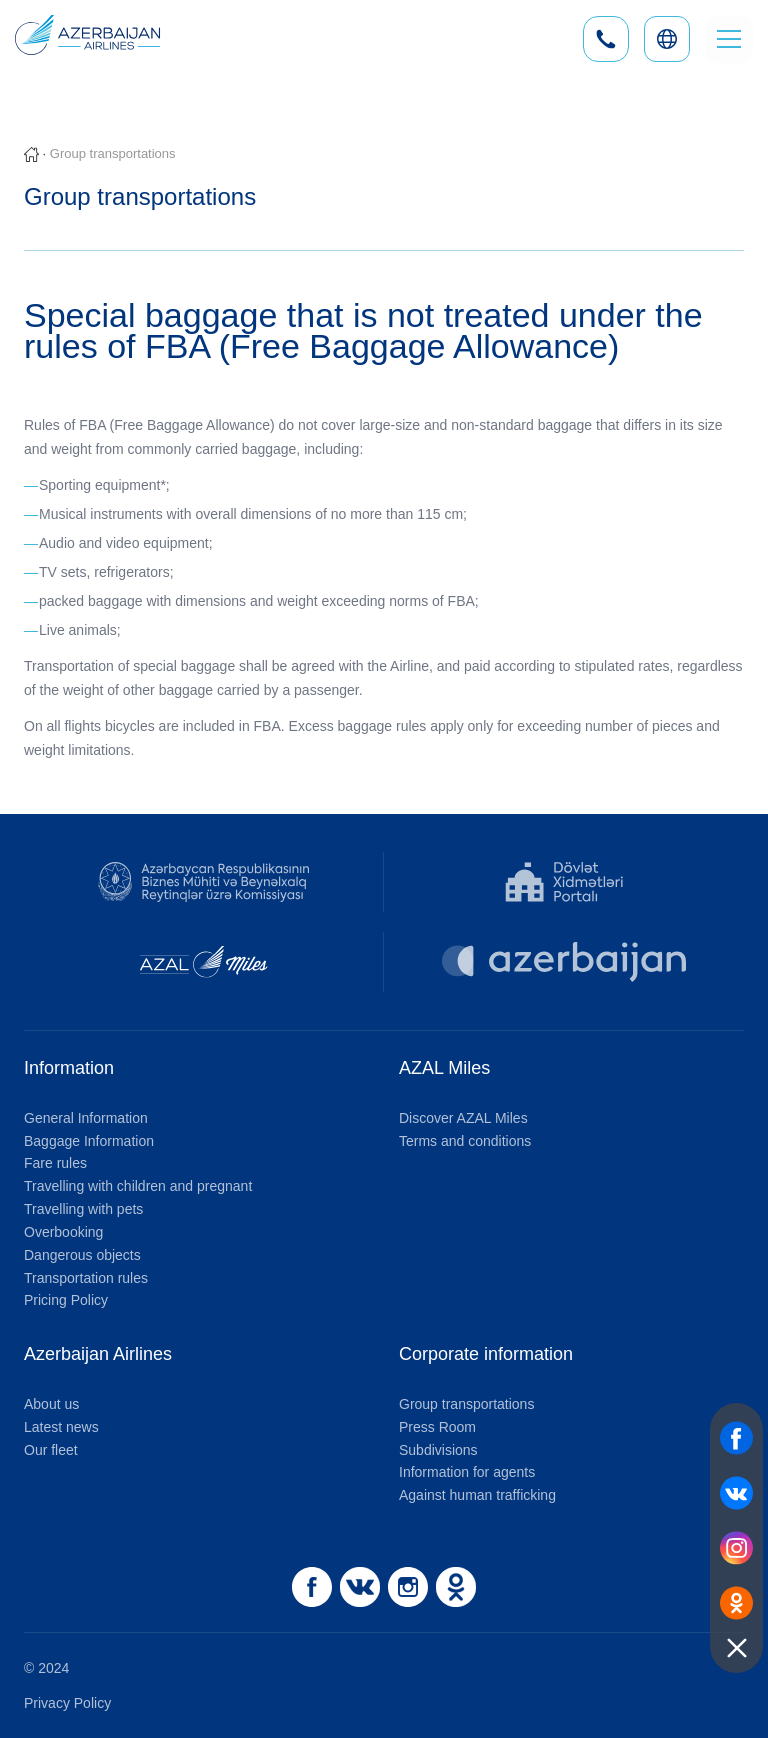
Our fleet (51, 1450)
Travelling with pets (83, 1209)
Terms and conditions (465, 1141)
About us (51, 1404)
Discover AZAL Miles (463, 1118)
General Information (86, 1118)
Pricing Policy (66, 1300)
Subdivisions (438, 1450)
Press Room (437, 1427)
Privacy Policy (67, 1703)
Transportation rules (86, 1278)
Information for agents (467, 1472)
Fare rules (55, 1163)
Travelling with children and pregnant (138, 1186)
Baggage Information (89, 1141)
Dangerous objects (82, 1255)
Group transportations (466, 1404)
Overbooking (63, 1232)
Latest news (61, 1427)
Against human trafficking (477, 1495)
